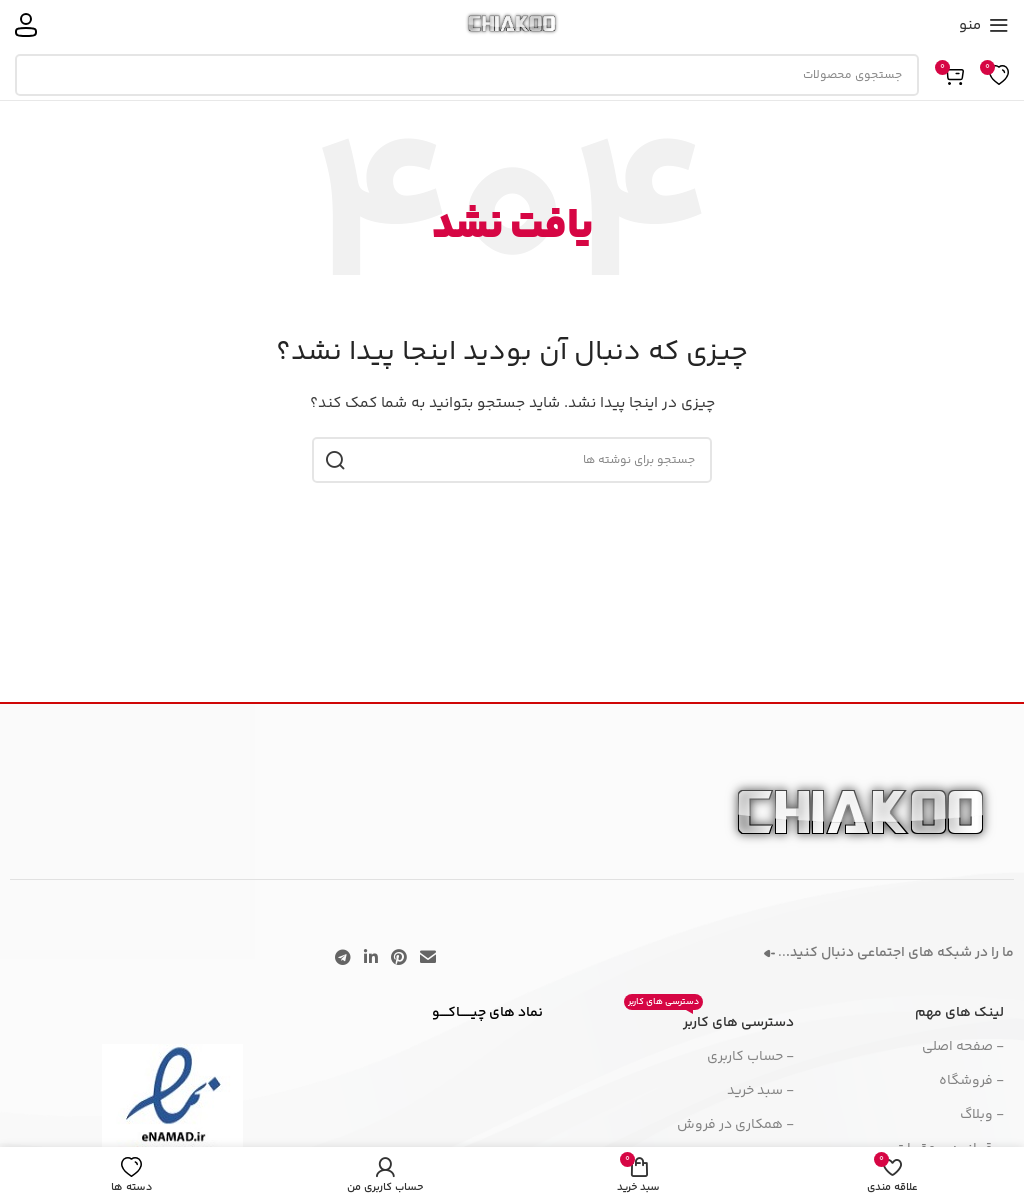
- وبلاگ (982, 1115)
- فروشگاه (971, 1081)
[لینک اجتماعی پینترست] (399, 958)
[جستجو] (467, 75)
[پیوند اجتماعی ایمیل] (428, 958)
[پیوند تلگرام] (342, 958)
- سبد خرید (760, 1091)
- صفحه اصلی (963, 1047)
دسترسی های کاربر (709, 1020)
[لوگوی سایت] (512, 25)
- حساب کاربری (750, 1057)
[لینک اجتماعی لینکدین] (370, 958)
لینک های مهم (959, 1013)
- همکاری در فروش (735, 1125)
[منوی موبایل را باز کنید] (984, 25)
